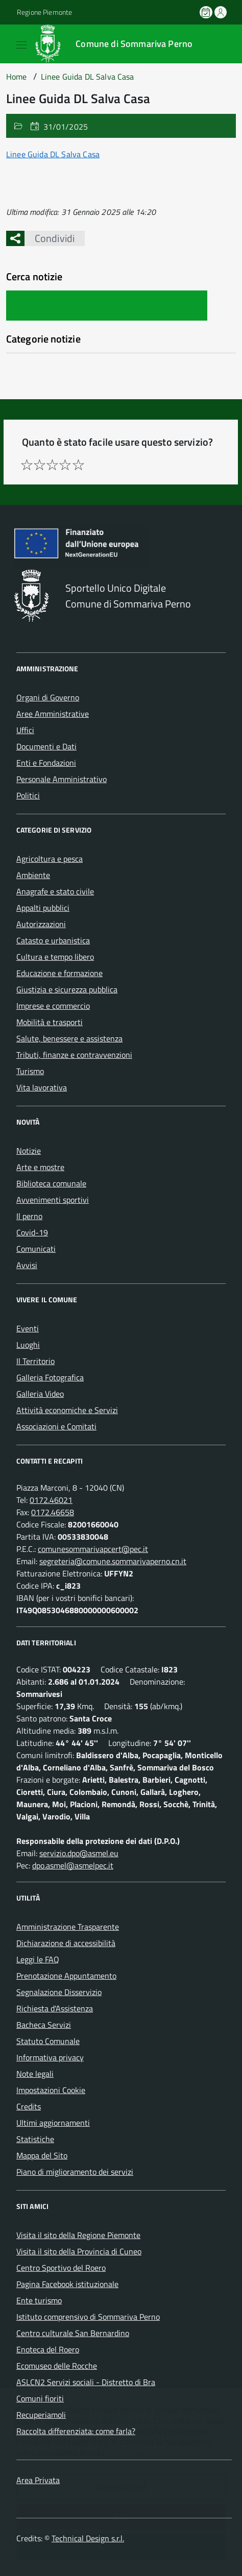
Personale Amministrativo (61, 779)
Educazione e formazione (59, 973)
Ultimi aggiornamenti (53, 2123)
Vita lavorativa (41, 1087)
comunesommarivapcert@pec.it (93, 1549)
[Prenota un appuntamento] (207, 12)
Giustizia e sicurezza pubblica (66, 989)
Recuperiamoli (41, 2415)
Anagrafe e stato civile (55, 891)
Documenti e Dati (46, 746)
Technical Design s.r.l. (88, 2538)
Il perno (29, 1216)
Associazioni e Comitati (56, 1426)
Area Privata (38, 2480)
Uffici (25, 730)
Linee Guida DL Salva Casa (53, 154)
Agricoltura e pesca (49, 859)
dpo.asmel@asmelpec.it (72, 1865)
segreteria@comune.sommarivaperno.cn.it (112, 1561)
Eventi (27, 1328)
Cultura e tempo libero (55, 957)
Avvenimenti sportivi (52, 1200)
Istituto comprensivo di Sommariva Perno (88, 2317)
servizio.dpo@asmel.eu (78, 1853)
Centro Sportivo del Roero (61, 2268)
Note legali (35, 2074)
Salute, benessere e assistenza (69, 1038)
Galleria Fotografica (50, 1377)
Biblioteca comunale (51, 1183)
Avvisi (26, 1265)
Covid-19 (32, 1232)
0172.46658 (52, 1512)
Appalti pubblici (42, 908)
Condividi (50, 238)
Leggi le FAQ (37, 1959)
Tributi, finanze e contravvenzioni (74, 1055)
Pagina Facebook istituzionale (67, 2284)
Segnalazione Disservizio (59, 1992)
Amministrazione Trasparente (67, 1927)
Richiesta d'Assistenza (54, 2008)
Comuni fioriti (40, 2398)
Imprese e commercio (53, 1006)
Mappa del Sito (41, 2155)
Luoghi (28, 1345)
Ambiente (33, 875)
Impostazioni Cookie (50, 2090)
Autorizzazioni (41, 924)
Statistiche (35, 2139)
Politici (28, 795)
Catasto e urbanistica (53, 940)
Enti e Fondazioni (46, 763)
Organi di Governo (47, 697)
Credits (28, 2106)
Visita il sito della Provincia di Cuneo (78, 2251)
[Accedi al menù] (8, 43)
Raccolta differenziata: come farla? (75, 2431)
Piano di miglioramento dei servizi (74, 2172)
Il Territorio (35, 1361)
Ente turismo (39, 2300)
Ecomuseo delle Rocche (56, 2366)
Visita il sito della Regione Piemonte (78, 2235)
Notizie (28, 1151)
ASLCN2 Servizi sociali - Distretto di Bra (85, 2382)
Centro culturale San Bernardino (72, 2333)
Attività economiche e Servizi (67, 1410)
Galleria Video (40, 1394)
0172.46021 (51, 1500)
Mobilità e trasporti (49, 1022)
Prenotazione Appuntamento (66, 1976)
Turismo (30, 1071)
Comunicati (36, 1249)
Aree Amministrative (52, 714)
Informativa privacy (50, 2057)
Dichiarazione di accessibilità (65, 1943)
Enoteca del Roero (47, 2349)
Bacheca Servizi (43, 2025)
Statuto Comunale (48, 2041)
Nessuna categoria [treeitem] (39, 357)
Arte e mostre (40, 1167)
